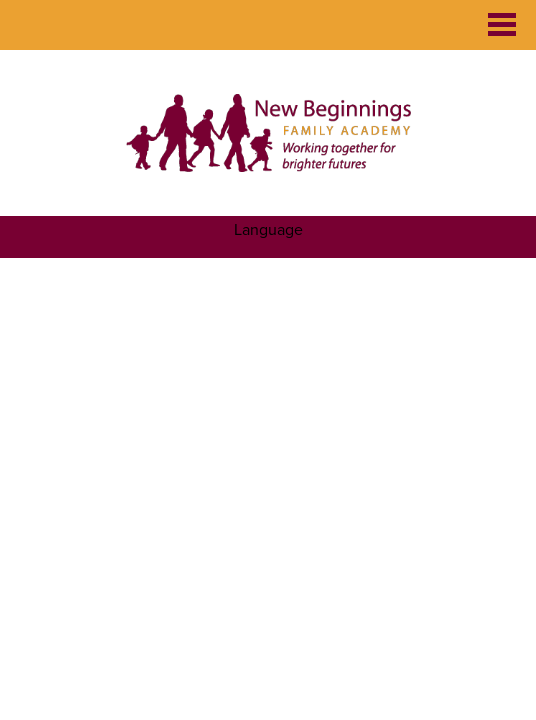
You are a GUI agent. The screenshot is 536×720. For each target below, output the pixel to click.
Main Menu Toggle (502, 24)
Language (268, 230)
